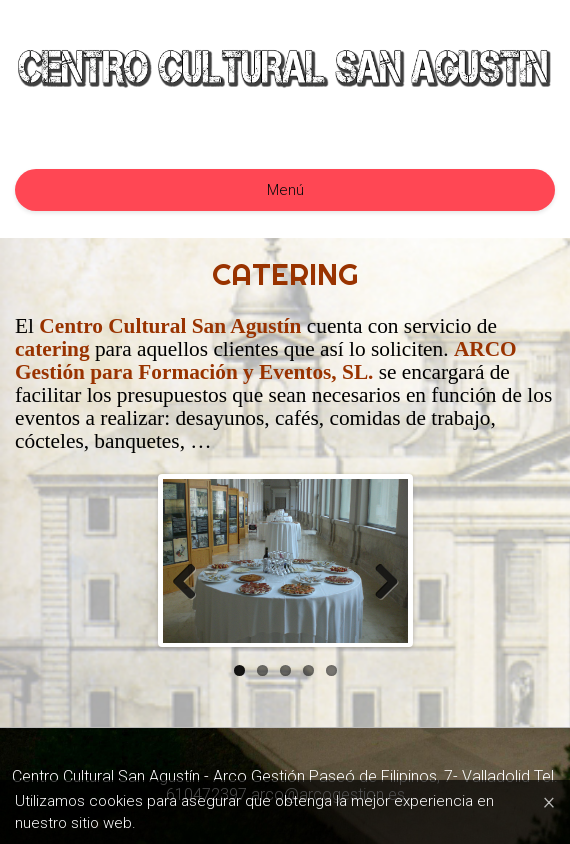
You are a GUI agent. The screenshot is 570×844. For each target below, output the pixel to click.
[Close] (549, 801)
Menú (285, 190)
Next (379, 581)
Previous (192, 581)
